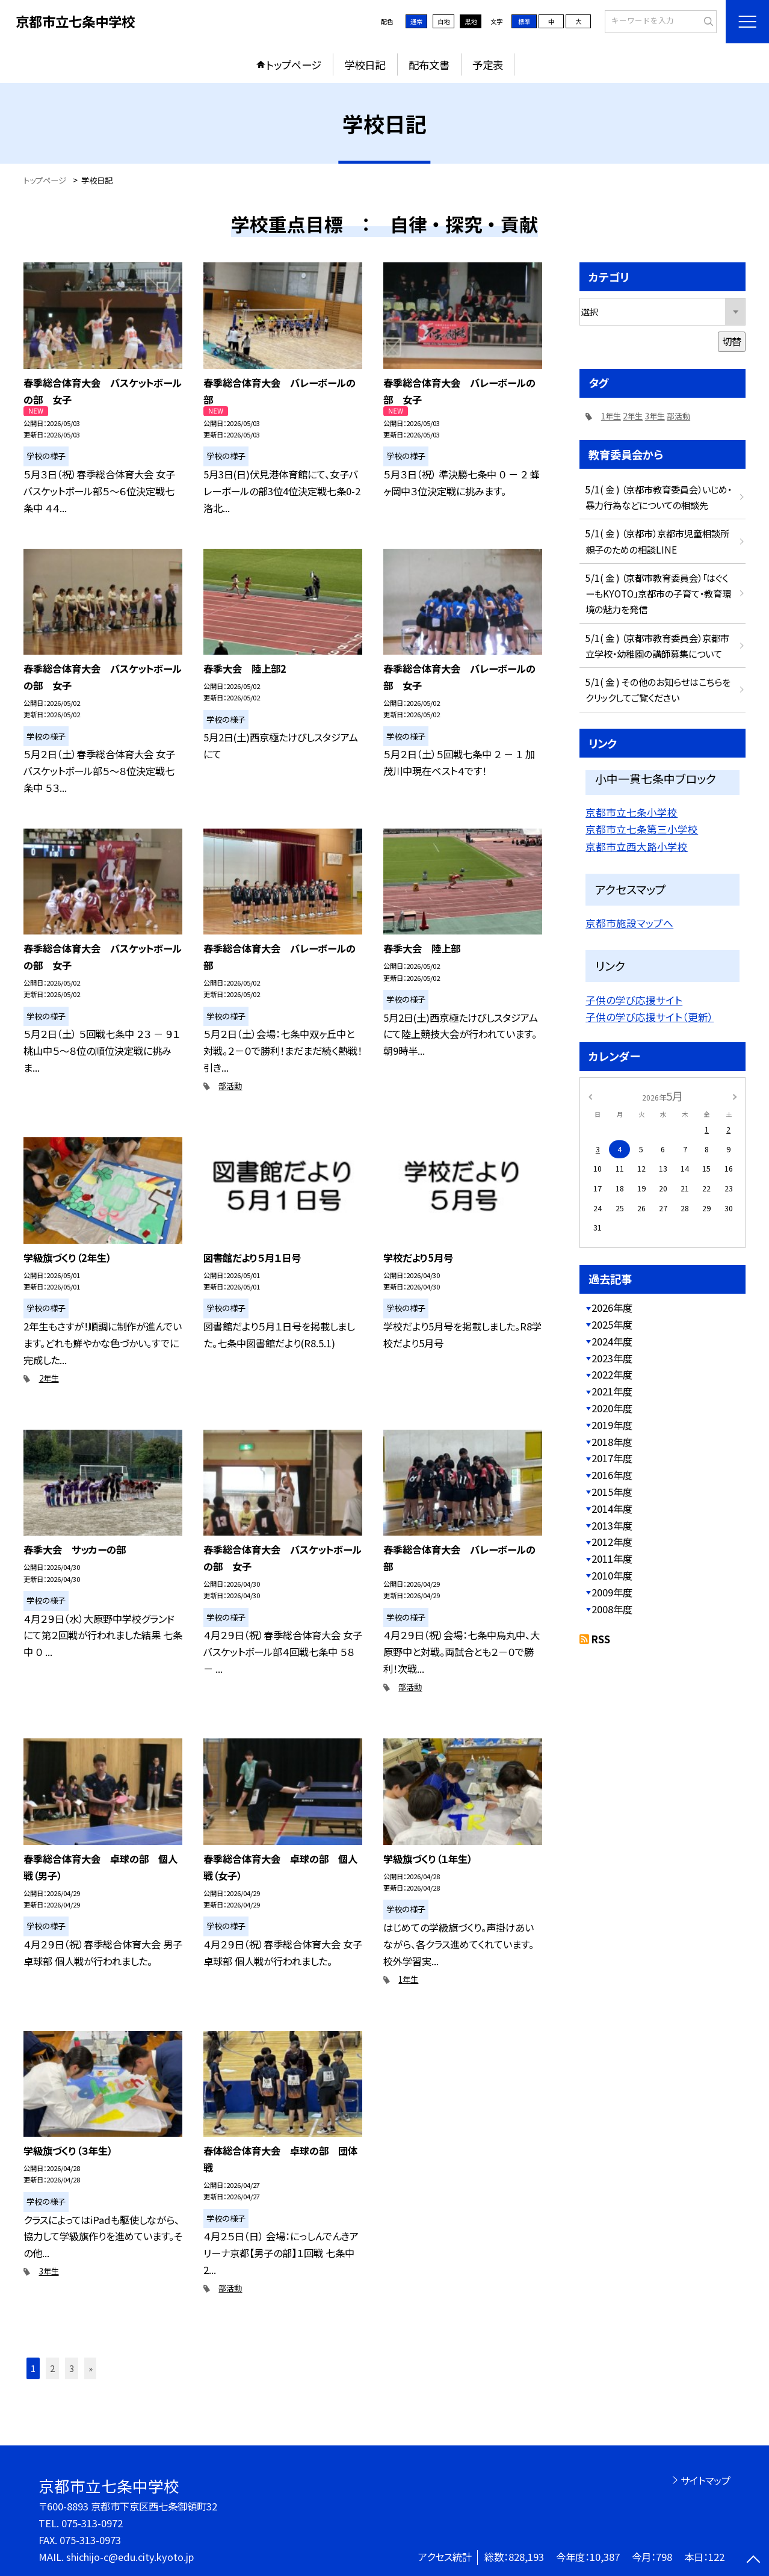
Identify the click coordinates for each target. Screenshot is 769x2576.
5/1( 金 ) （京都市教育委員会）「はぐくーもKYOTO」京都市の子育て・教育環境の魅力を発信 (658, 593)
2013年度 (611, 1525)
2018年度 (611, 1442)
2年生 (49, 1378)
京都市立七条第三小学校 (641, 829)
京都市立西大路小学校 (636, 846)
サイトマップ (705, 2480)
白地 (443, 21)
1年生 (408, 1979)
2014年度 (611, 1508)
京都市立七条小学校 (631, 812)
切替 (731, 341)
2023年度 (611, 1358)
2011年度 (611, 1558)
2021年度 (611, 1391)
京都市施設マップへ (629, 923)
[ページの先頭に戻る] (753, 2560)
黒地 (471, 21)
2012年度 (611, 1541)
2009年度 (611, 1592)
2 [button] (52, 2368)
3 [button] (71, 2368)
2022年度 (611, 1374)
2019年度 (611, 1425)
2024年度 (611, 1341)
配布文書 (429, 64)
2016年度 (611, 1475)
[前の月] (590, 1095)
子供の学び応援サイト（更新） (649, 1017)
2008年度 (611, 1609)
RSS (600, 1639)
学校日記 (364, 64)
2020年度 (611, 1408)
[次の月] (735, 1095)
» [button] (90, 2368)
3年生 (49, 2271)
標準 (524, 21)
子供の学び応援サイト (633, 1000)
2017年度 (611, 1458)
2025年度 (611, 1324)
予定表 (487, 64)
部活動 (230, 1086)
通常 (416, 21)
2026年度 (611, 1307)
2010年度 (611, 1575)
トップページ (293, 64)
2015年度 (611, 1491)
